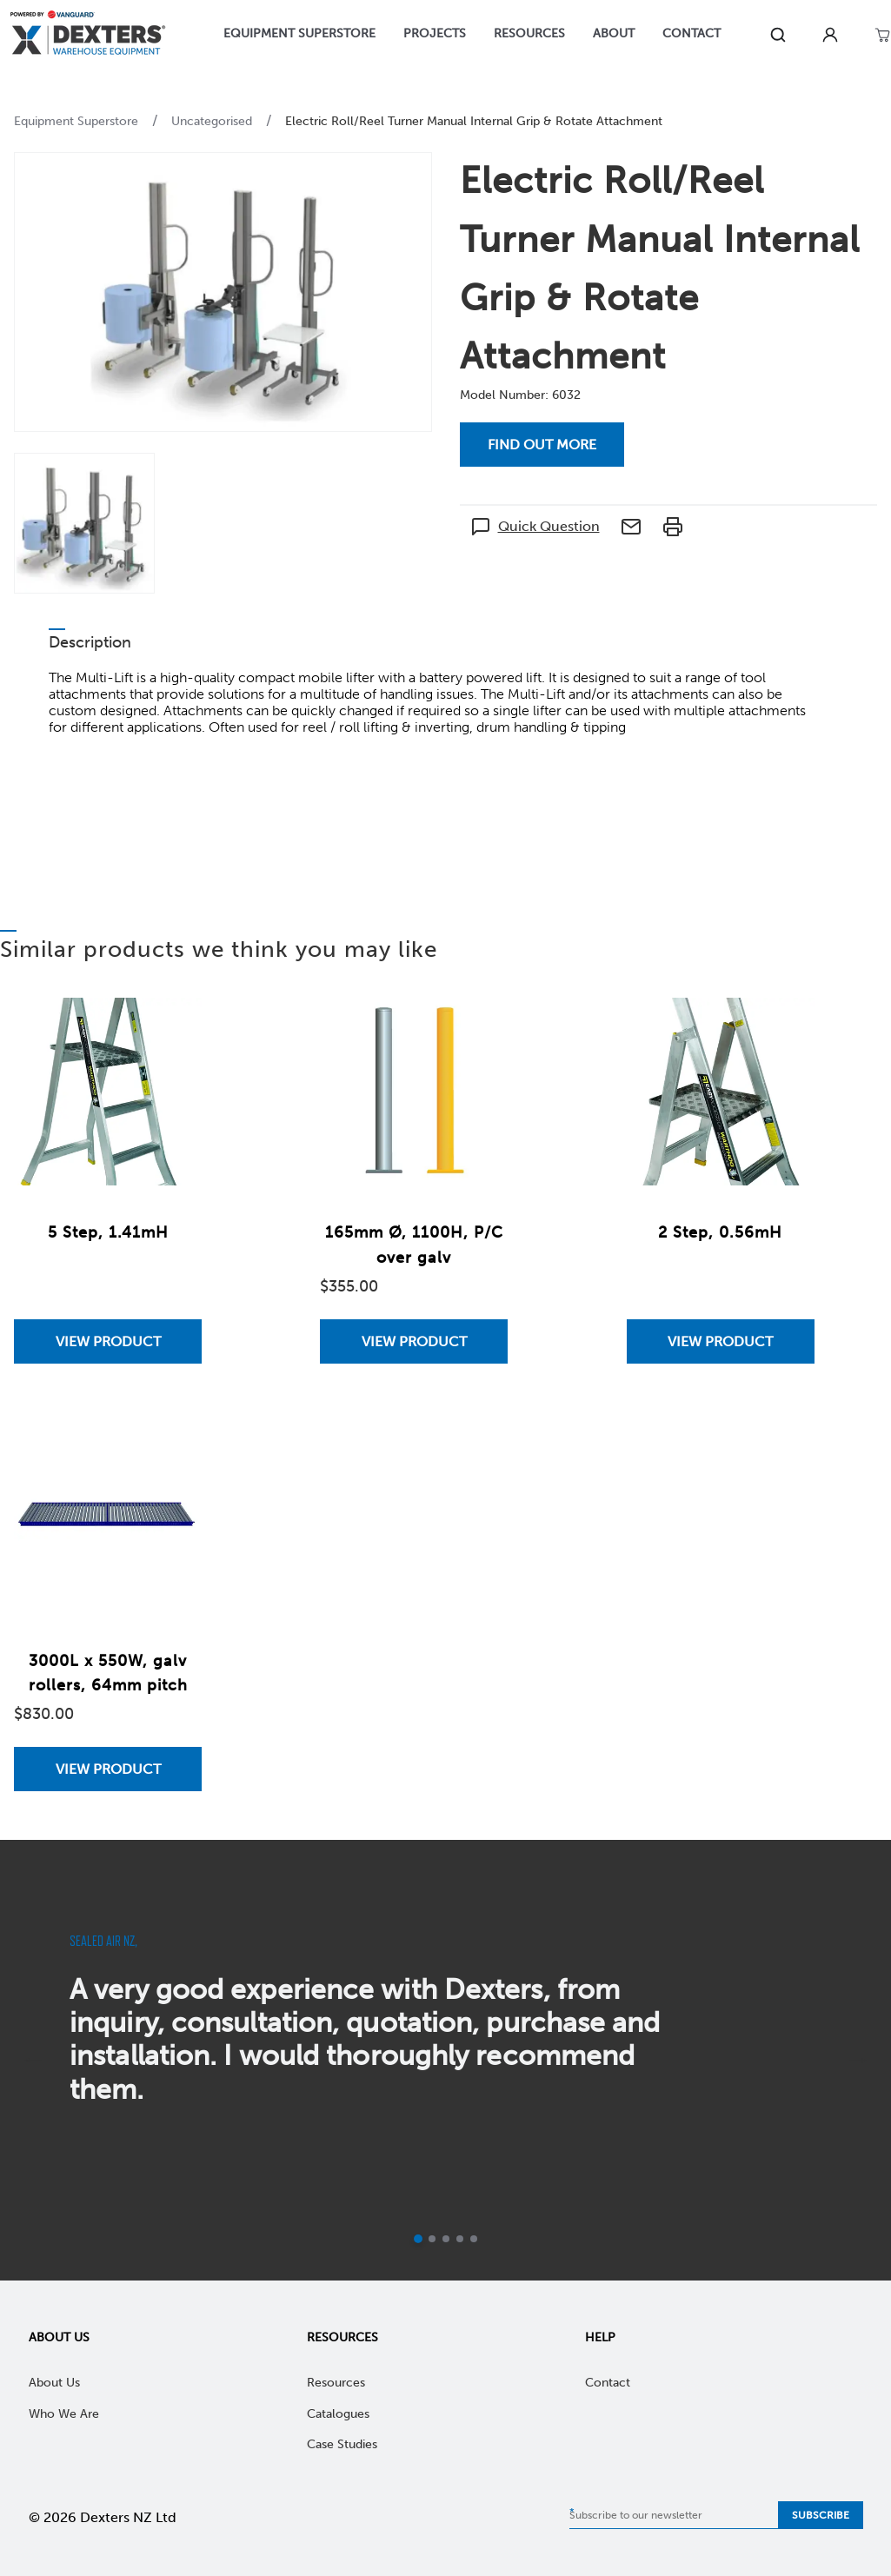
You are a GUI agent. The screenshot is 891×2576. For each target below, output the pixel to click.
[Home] (88, 35)
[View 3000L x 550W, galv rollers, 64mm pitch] (108, 1769)
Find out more (542, 444)
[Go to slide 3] (445, 2238)
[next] (858, 2061)
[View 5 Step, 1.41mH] (108, 1341)
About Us (59, 2337)
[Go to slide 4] (459, 2238)
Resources (342, 2337)
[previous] (33, 2061)
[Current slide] (418, 2238)
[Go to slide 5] (473, 2238)
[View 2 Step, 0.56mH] (721, 1341)
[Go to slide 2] (432, 2238)
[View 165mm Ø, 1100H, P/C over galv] (414, 1341)
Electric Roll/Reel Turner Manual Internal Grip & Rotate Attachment (473, 121)
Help (600, 2337)
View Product (108, 1341)
